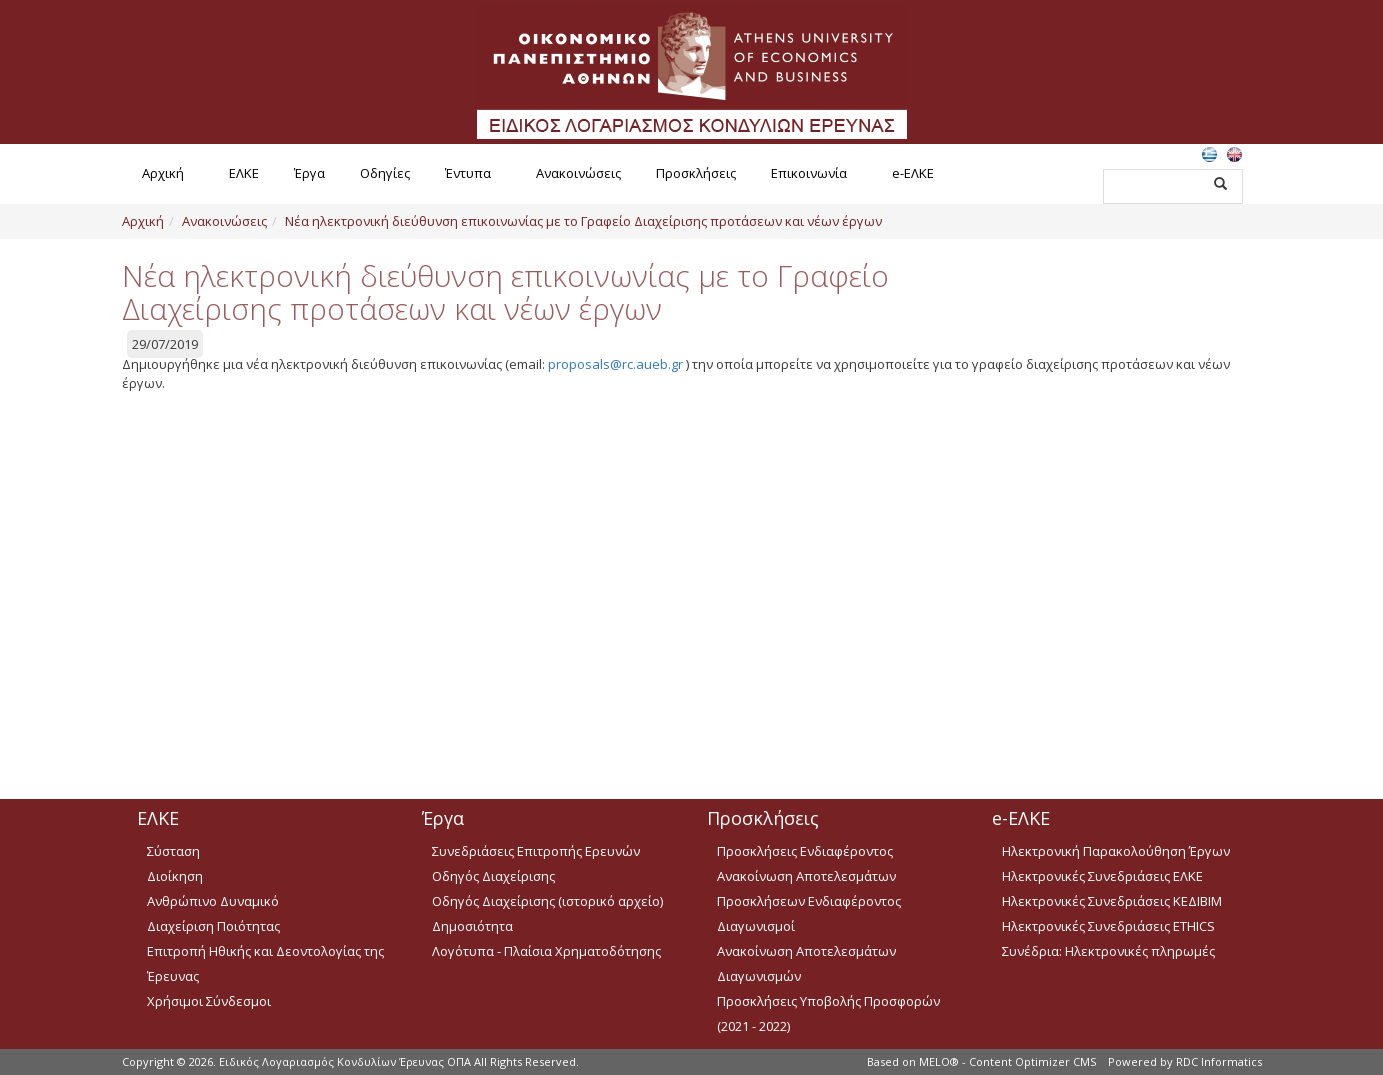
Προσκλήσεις (696, 173)
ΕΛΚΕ (244, 173)
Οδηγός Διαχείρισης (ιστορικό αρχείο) (547, 901)
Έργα (309, 173)
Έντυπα (468, 173)
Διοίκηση (175, 876)
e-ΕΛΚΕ (913, 173)
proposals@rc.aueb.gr (615, 364)
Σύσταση (173, 851)
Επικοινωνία (809, 173)
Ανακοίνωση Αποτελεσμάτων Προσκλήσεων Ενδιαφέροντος (809, 888)
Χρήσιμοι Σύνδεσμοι (209, 1001)
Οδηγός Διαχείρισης (493, 876)
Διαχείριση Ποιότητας (213, 926)
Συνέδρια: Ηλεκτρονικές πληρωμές (1108, 951)
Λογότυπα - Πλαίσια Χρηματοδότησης (546, 951)
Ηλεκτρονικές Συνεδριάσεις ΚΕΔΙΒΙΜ (1112, 901)
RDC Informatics (1219, 1061)
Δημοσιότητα (472, 926)
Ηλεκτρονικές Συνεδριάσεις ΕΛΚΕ (1102, 876)
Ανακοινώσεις (578, 173)
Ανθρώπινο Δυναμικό (213, 901)
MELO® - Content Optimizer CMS (1007, 1061)
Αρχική (163, 173)
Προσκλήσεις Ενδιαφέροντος (805, 851)
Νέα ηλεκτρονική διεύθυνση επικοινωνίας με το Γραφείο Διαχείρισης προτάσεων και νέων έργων (583, 221)
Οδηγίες (385, 173)
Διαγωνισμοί (756, 926)
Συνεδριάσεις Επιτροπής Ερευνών (536, 851)
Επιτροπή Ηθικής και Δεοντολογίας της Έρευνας (265, 963)
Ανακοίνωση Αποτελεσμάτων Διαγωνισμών (806, 963)
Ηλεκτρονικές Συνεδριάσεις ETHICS (1108, 926)
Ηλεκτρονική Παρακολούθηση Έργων (1116, 851)
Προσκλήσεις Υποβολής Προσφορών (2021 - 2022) (828, 1013)
